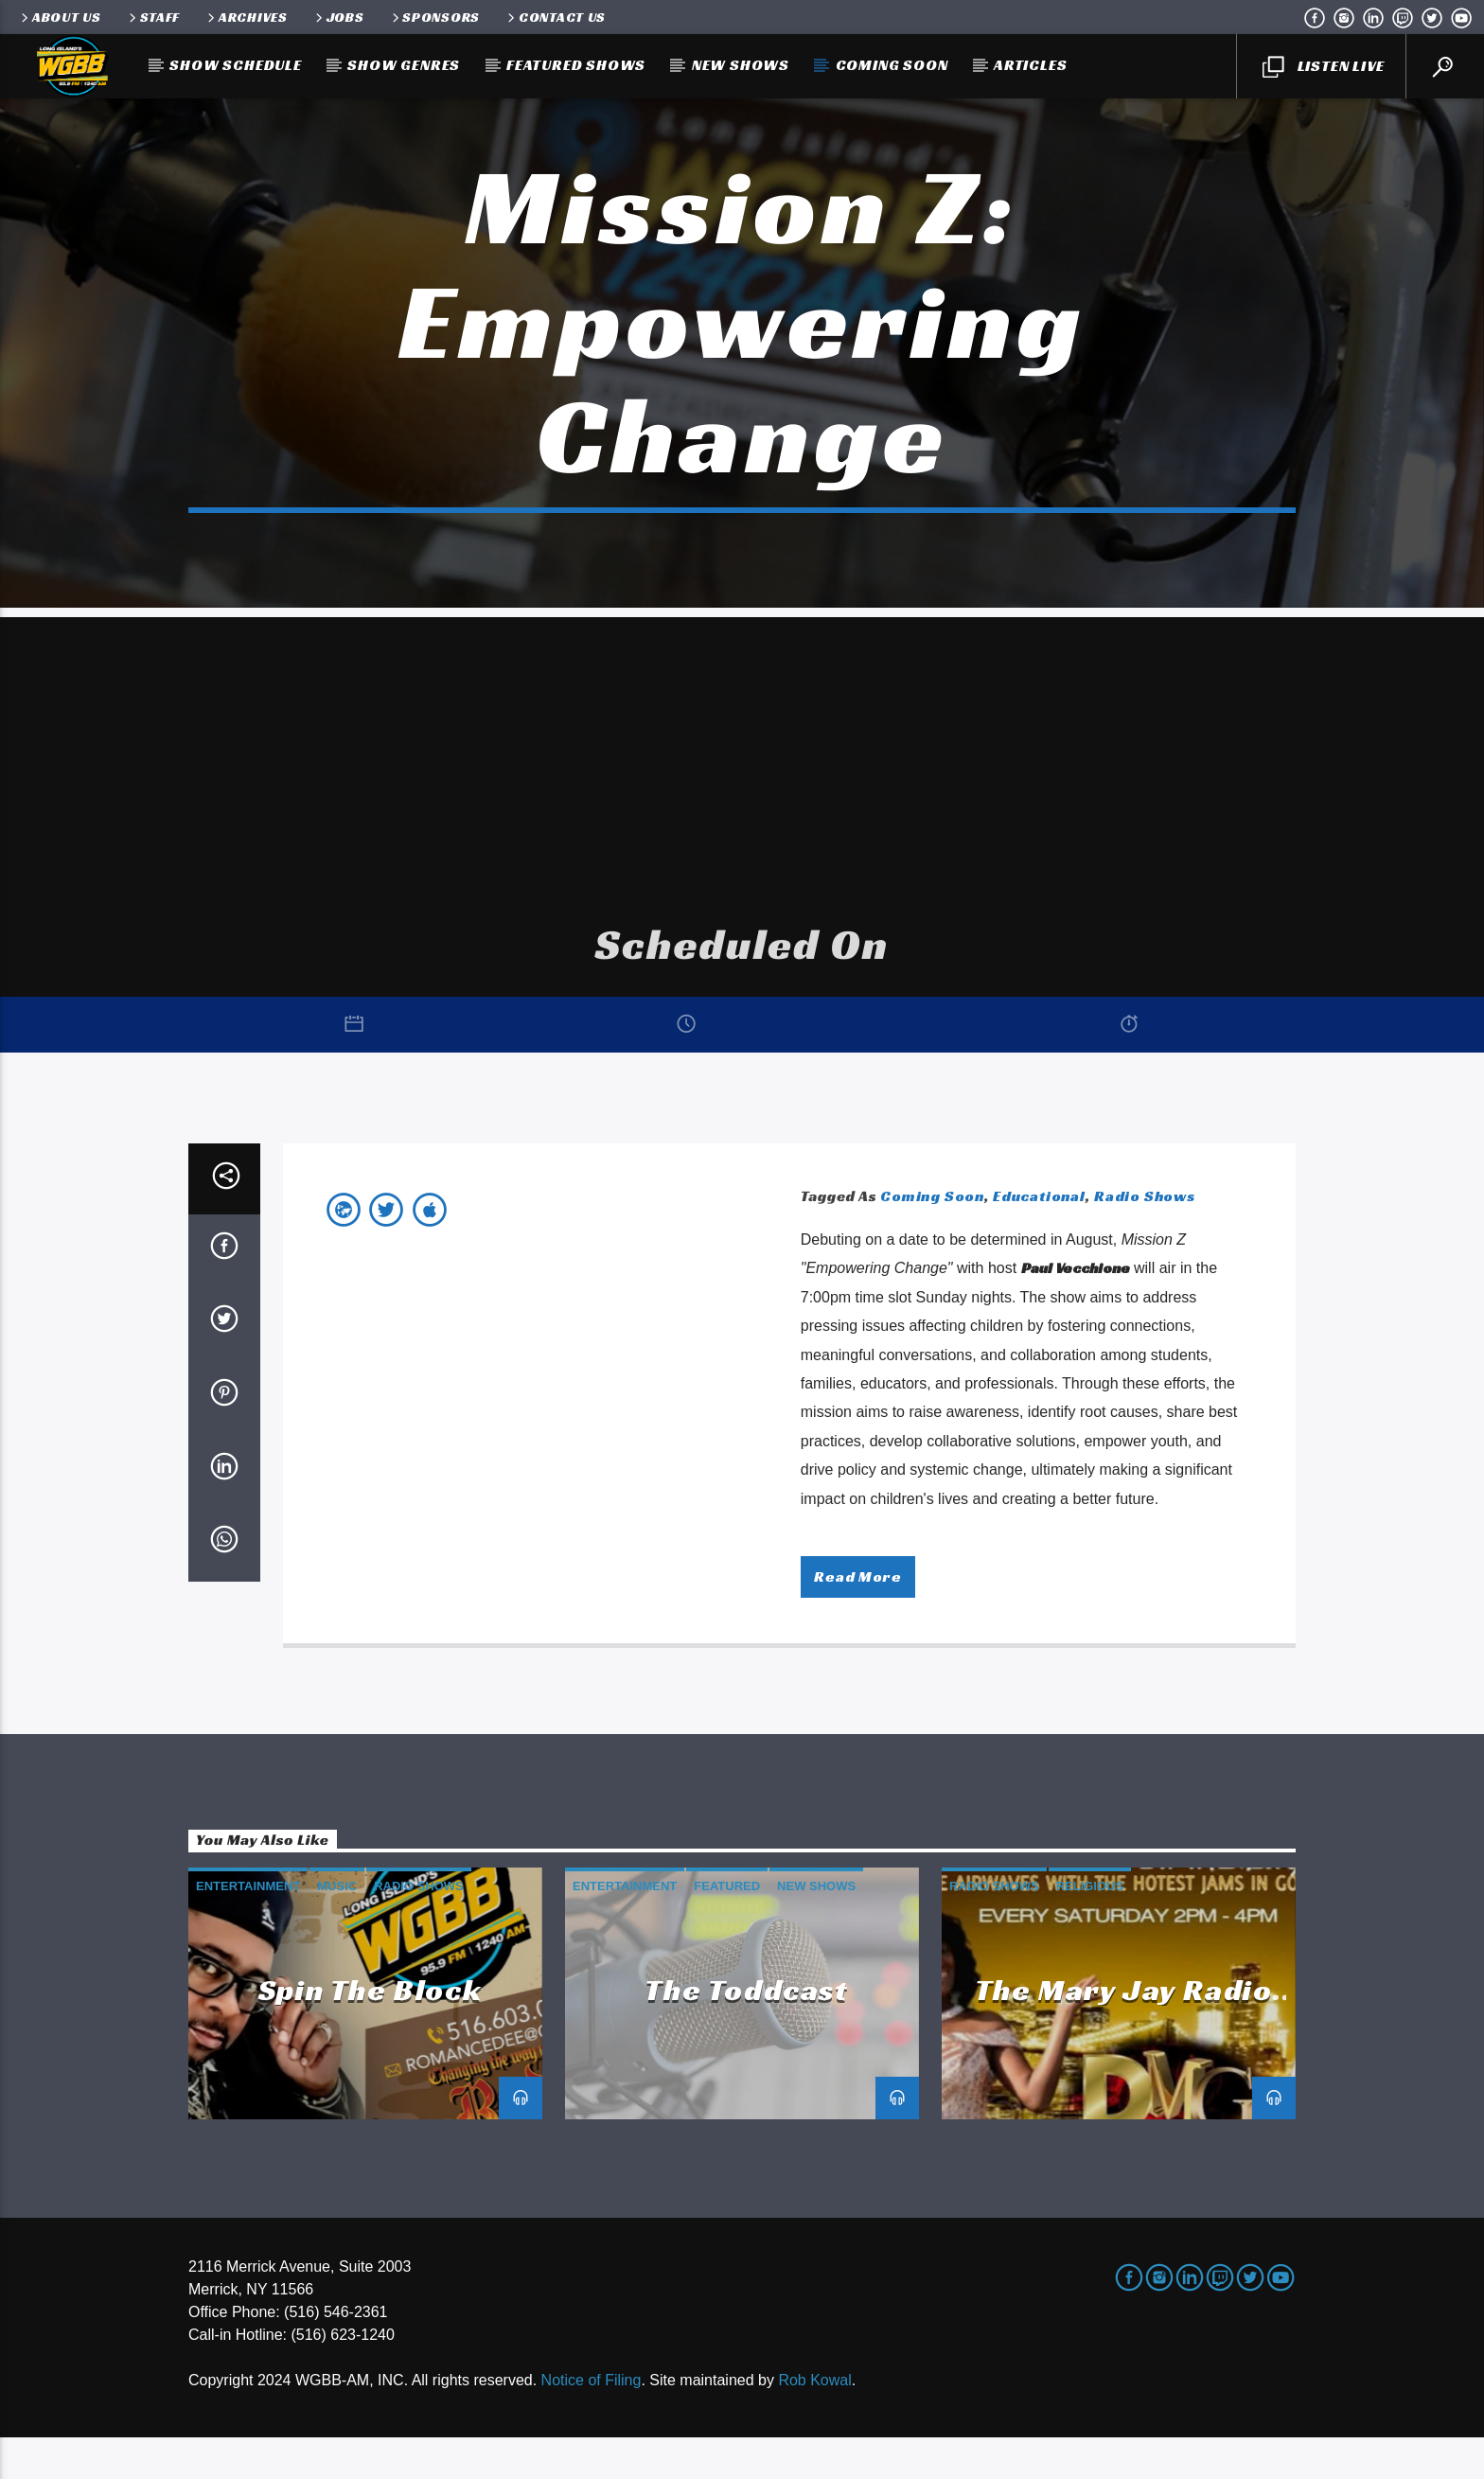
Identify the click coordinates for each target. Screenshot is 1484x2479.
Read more (857, 1618)
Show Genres (403, 65)
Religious (1090, 1928)
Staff (153, 17)
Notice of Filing (591, 2422)
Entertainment (248, 1928)
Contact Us (555, 17)
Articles (1030, 65)
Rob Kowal (814, 2422)
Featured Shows (575, 65)
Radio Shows (1144, 1238)
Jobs (338, 17)
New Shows (740, 65)
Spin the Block (370, 2031)
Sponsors (435, 17)
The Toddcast (746, 2031)
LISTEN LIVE (1323, 67)
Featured (727, 1928)
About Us (59, 17)
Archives (246, 17)
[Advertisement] (742, 792)
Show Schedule (235, 65)
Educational (1039, 1238)
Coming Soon (892, 65)
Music (337, 1928)
